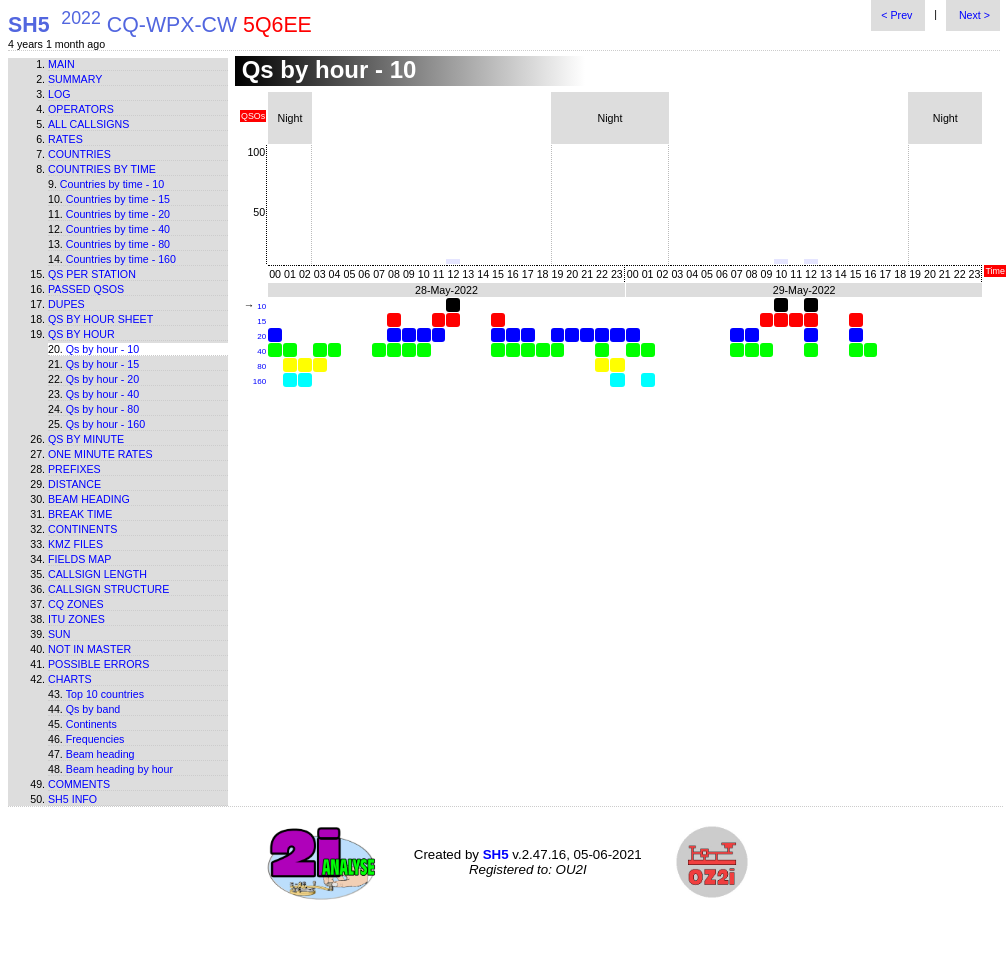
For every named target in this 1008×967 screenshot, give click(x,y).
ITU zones (76, 619)
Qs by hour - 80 (102, 409)
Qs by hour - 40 (102, 394)
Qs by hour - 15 (102, 364)
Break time (80, 514)
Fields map (79, 559)
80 (261, 366)
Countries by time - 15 (118, 199)
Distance (74, 484)
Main (61, 64)
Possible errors (98, 664)
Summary (75, 79)
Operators (81, 109)
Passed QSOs (86, 289)
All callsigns (88, 124)
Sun (59, 634)
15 (261, 321)
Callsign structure (108, 589)
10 (261, 306)
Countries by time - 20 (118, 214)
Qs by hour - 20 (102, 379)
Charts (70, 679)
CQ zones (76, 604)
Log (59, 94)
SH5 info (72, 799)
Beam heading (89, 499)
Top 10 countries (105, 694)
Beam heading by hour (119, 769)
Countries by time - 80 (118, 244)
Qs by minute (86, 439)
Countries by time (102, 169)
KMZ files (75, 544)
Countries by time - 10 (112, 184)
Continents (82, 529)
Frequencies (95, 739)
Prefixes (74, 469)
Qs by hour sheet (100, 319)
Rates (65, 139)
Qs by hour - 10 (102, 349)
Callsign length (97, 574)
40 (261, 351)
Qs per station (92, 274)
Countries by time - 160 (121, 259)
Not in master (89, 649)
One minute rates (100, 454)
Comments (79, 784)
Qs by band (93, 709)
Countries (79, 154)
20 (261, 336)
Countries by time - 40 (118, 229)
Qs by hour (81, 334)
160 (259, 381)
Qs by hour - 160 (105, 424)
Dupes (66, 304)
